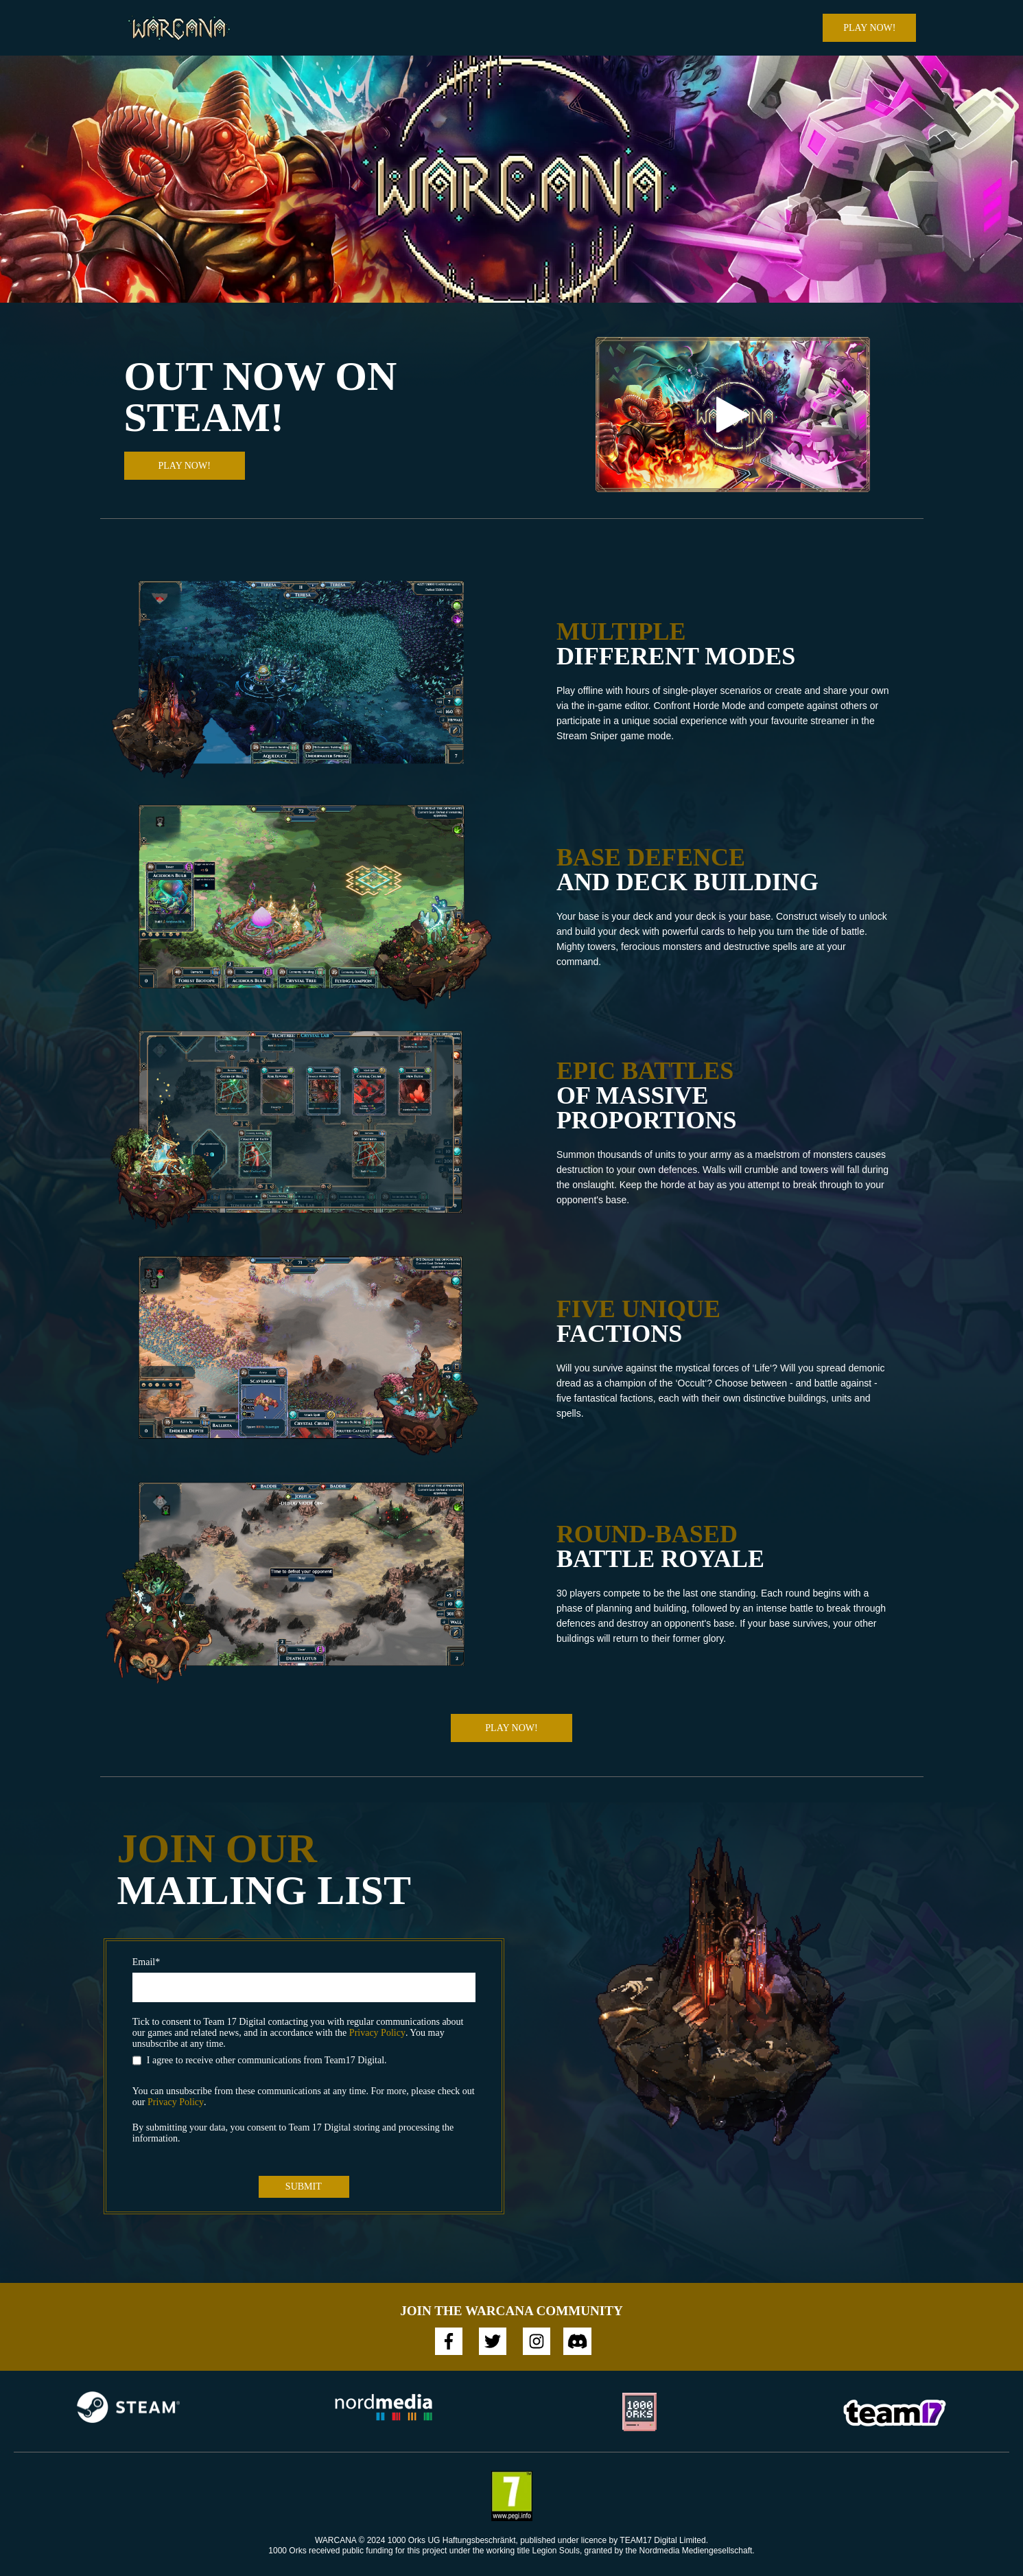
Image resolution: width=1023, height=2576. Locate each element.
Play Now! (869, 28)
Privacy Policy (377, 2033)
